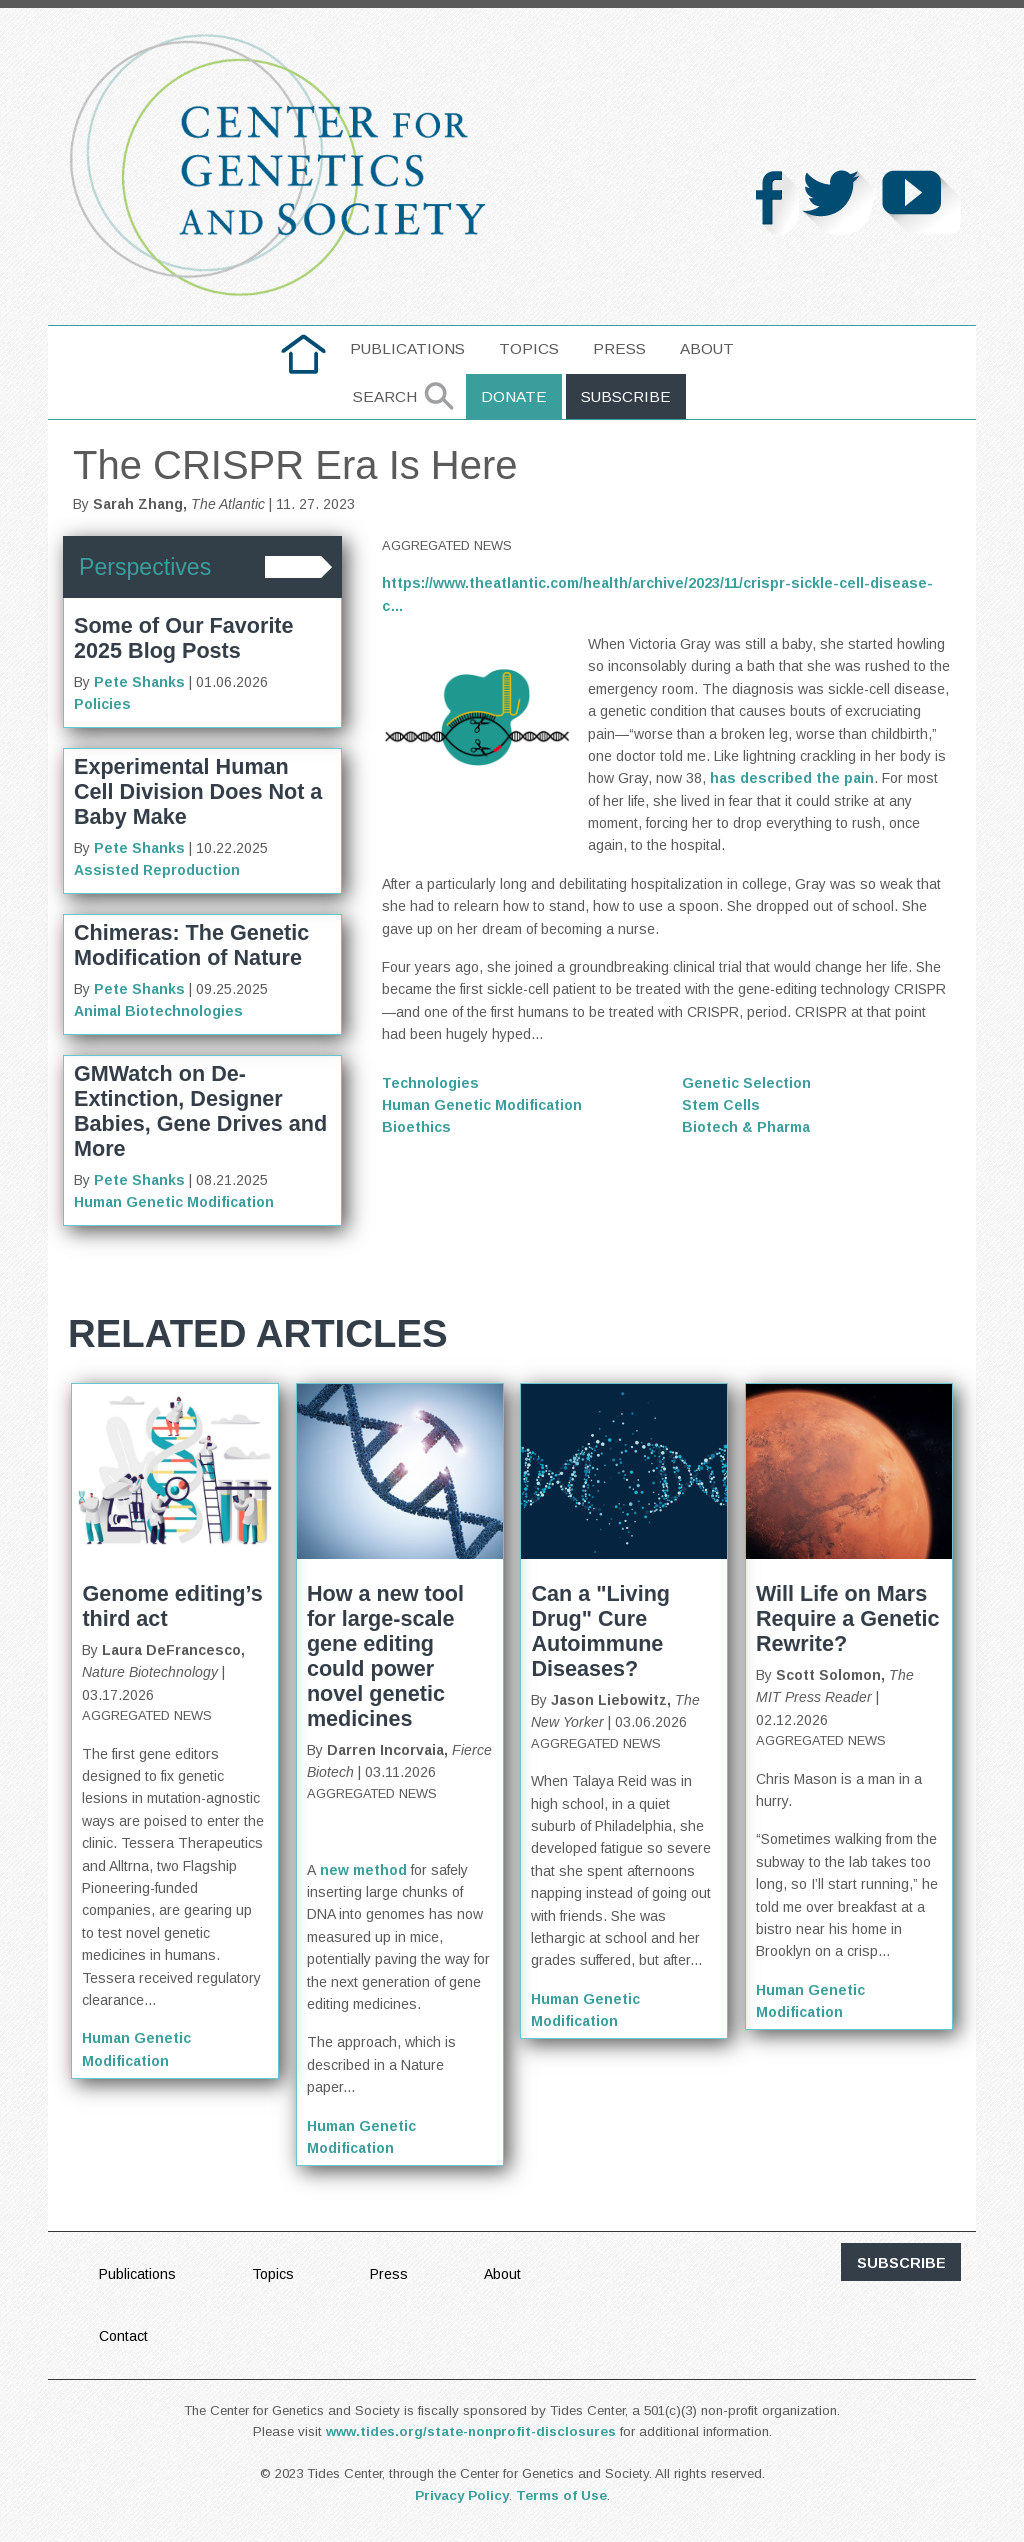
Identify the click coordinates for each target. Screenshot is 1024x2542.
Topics (529, 348)
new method (363, 1870)
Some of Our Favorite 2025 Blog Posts (184, 638)
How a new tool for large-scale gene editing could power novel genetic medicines (385, 1656)
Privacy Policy (462, 2495)
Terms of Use (561, 2495)
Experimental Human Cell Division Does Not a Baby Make (198, 791)
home (303, 348)
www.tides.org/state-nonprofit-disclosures (471, 2431)
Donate (514, 396)
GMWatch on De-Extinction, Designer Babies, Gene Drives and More (200, 1111)
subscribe (901, 2263)
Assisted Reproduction (157, 870)
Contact (123, 2336)
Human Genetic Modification (174, 1202)
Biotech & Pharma (746, 1127)
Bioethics (416, 1127)
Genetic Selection (746, 1083)
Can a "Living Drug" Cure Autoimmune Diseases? (600, 1631)
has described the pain (792, 778)
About (707, 348)
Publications (407, 348)
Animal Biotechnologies (158, 1011)
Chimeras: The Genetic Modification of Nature (191, 945)
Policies (102, 704)
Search (385, 396)
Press (619, 348)
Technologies (430, 1083)
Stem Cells (721, 1105)
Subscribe (626, 396)
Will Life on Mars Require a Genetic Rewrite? (848, 1618)
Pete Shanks (139, 682)
